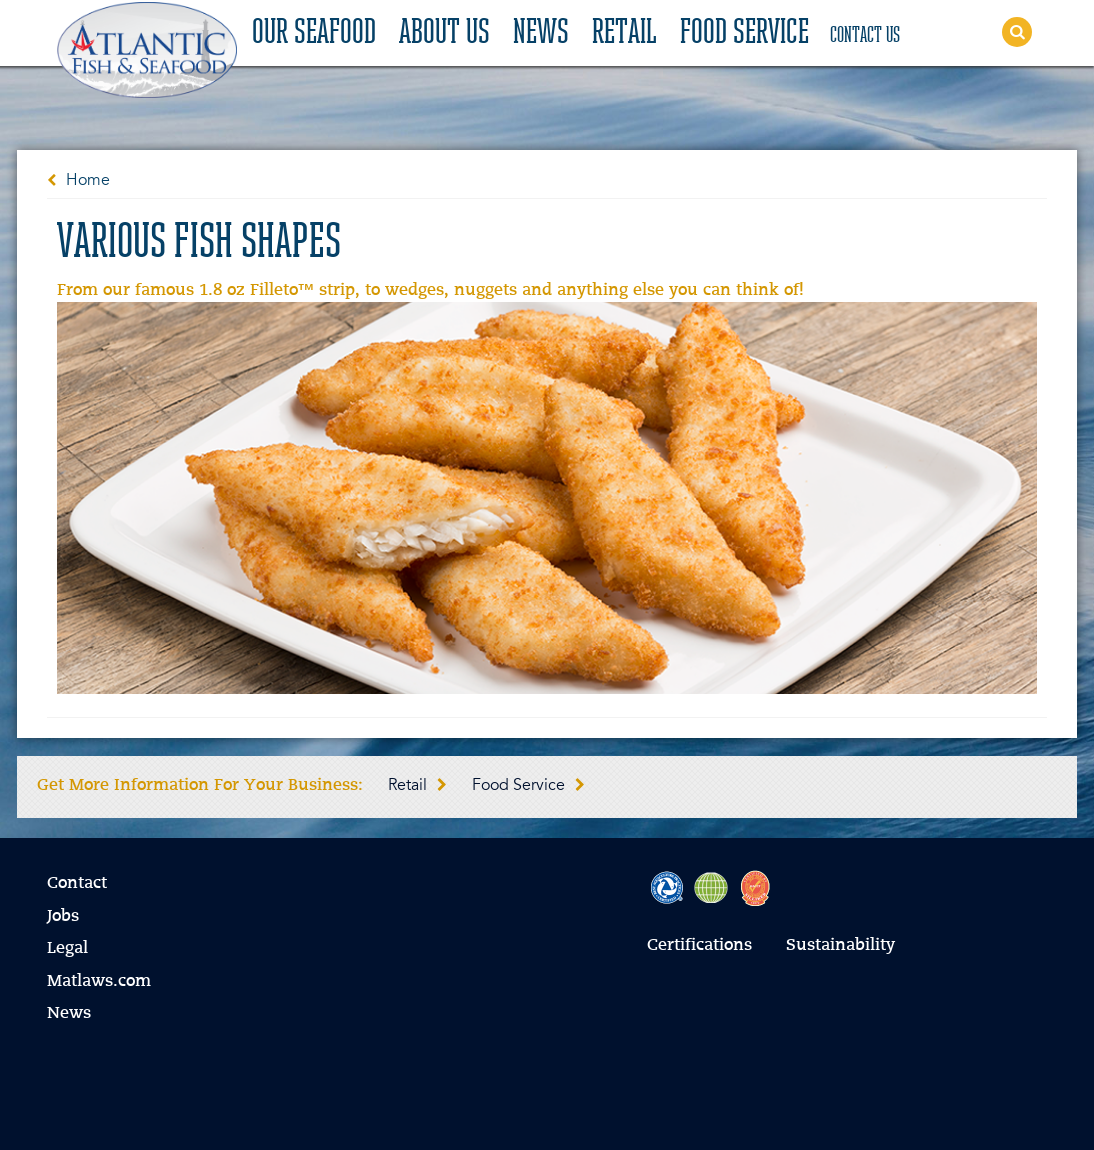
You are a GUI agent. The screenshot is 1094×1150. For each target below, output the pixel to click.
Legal (67, 949)
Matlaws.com (99, 982)
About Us (444, 34)
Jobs (63, 917)
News (541, 34)
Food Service (744, 34)
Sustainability (840, 946)
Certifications (699, 946)
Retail (624, 34)
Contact (77, 884)
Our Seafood (314, 34)
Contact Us (865, 36)
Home (88, 181)
